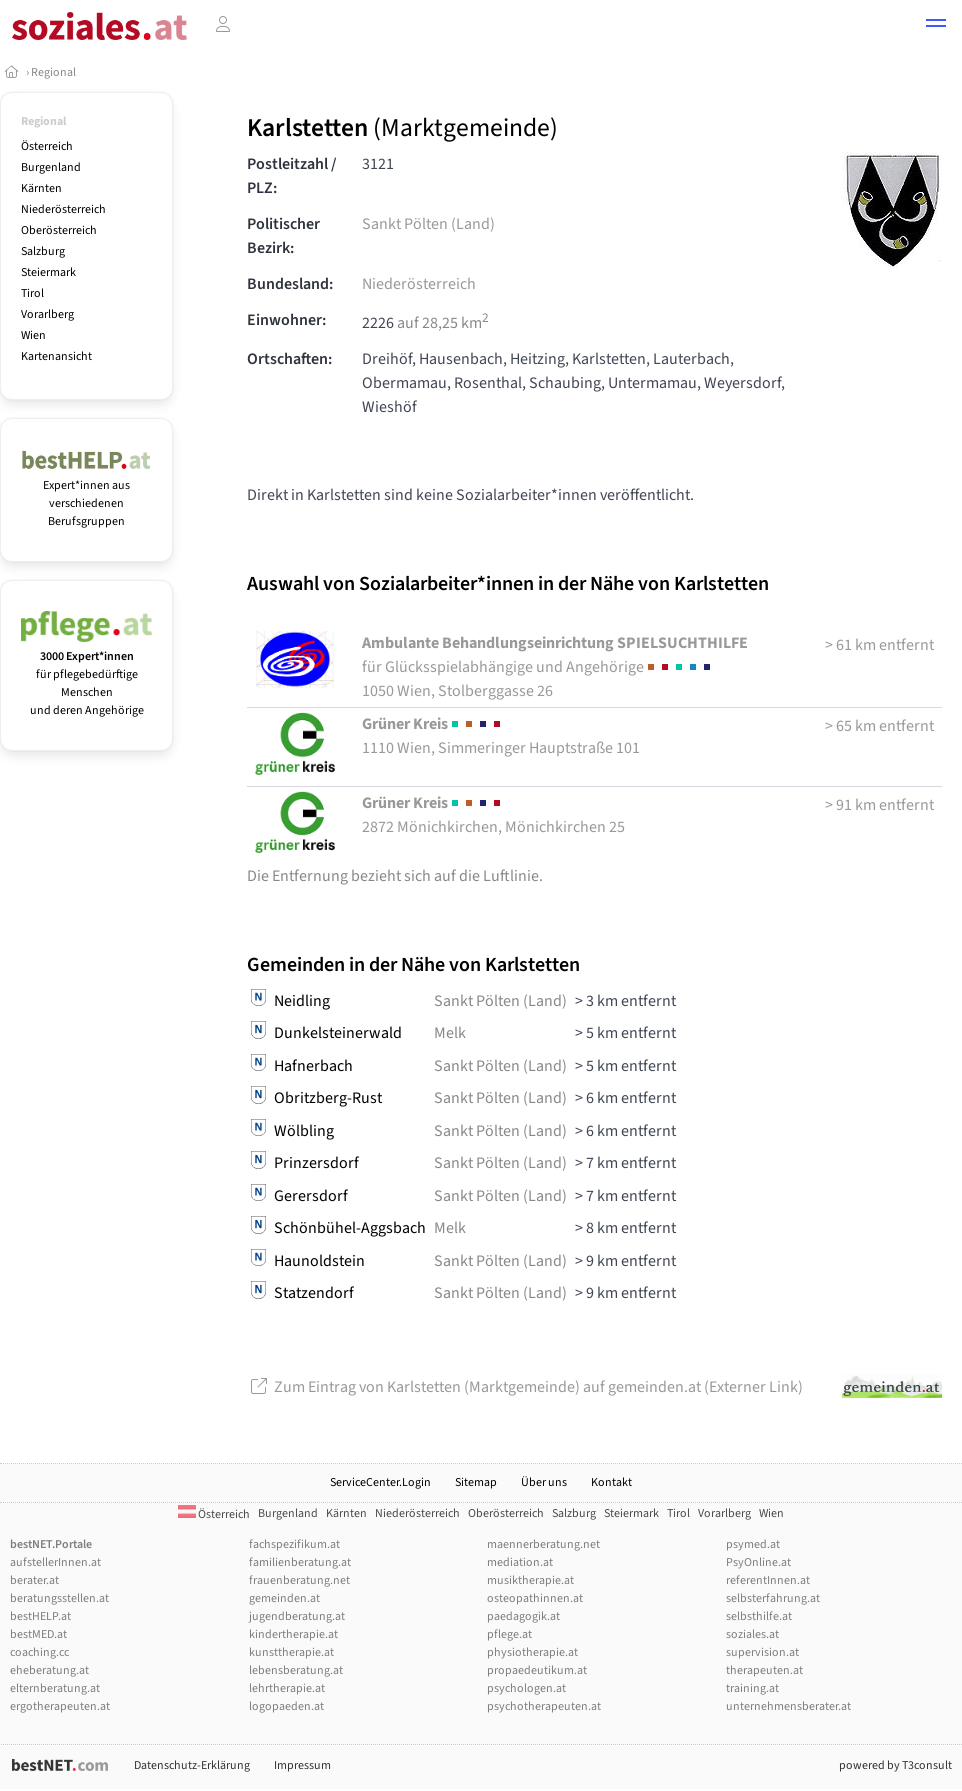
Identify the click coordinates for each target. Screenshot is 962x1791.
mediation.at (520, 1562)
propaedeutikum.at (537, 1670)
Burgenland (51, 167)
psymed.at (753, 1544)
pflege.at (509, 1634)
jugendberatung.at (297, 1616)
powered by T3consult (895, 1765)
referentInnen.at (768, 1580)
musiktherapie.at (530, 1580)
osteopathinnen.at (535, 1598)
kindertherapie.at (293, 1634)
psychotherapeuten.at (544, 1706)
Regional (53, 72)
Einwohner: (286, 320)
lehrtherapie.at (287, 1688)
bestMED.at (38, 1634)
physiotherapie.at (532, 1652)
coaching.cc (39, 1652)
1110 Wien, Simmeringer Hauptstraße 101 (501, 736)
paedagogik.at (523, 1616)
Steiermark (48, 272)
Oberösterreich (59, 230)
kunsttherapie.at (291, 1652)
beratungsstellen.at (59, 1598)
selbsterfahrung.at (773, 1598)
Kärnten (41, 188)
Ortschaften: (289, 359)
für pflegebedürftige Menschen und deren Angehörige (86, 674)
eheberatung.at (49, 1670)
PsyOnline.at (758, 1562)
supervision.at (762, 1652)
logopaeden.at (286, 1706)
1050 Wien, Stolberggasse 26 (555, 667)
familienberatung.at (300, 1562)
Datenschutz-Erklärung (192, 1765)
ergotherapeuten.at (60, 1706)
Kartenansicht (56, 356)
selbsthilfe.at (759, 1616)
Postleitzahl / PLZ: (292, 176)
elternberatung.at (55, 1688)
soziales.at (752, 1634)
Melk (450, 1033)
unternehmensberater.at (788, 1706)
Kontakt (611, 1482)
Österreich (47, 146)
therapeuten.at (764, 1670)
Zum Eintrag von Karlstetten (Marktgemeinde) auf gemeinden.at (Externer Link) (525, 1387)
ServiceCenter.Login (380, 1482)
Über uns (544, 1482)
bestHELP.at (40, 1616)
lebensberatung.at (296, 1670)
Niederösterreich (63, 209)
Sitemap (476, 1482)
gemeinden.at (284, 1598)
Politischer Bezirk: (283, 236)
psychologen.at (526, 1688)
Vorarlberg (47, 314)
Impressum (302, 1765)
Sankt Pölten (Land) (428, 224)
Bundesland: (290, 284)
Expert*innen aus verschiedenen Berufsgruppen (86, 494)
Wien (33, 335)
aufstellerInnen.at (55, 1562)
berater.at (34, 1580)
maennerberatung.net (543, 1544)
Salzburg (43, 251)
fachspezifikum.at (294, 1544)
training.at (752, 1688)
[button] (936, 26)
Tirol (32, 293)
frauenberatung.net (299, 1580)
